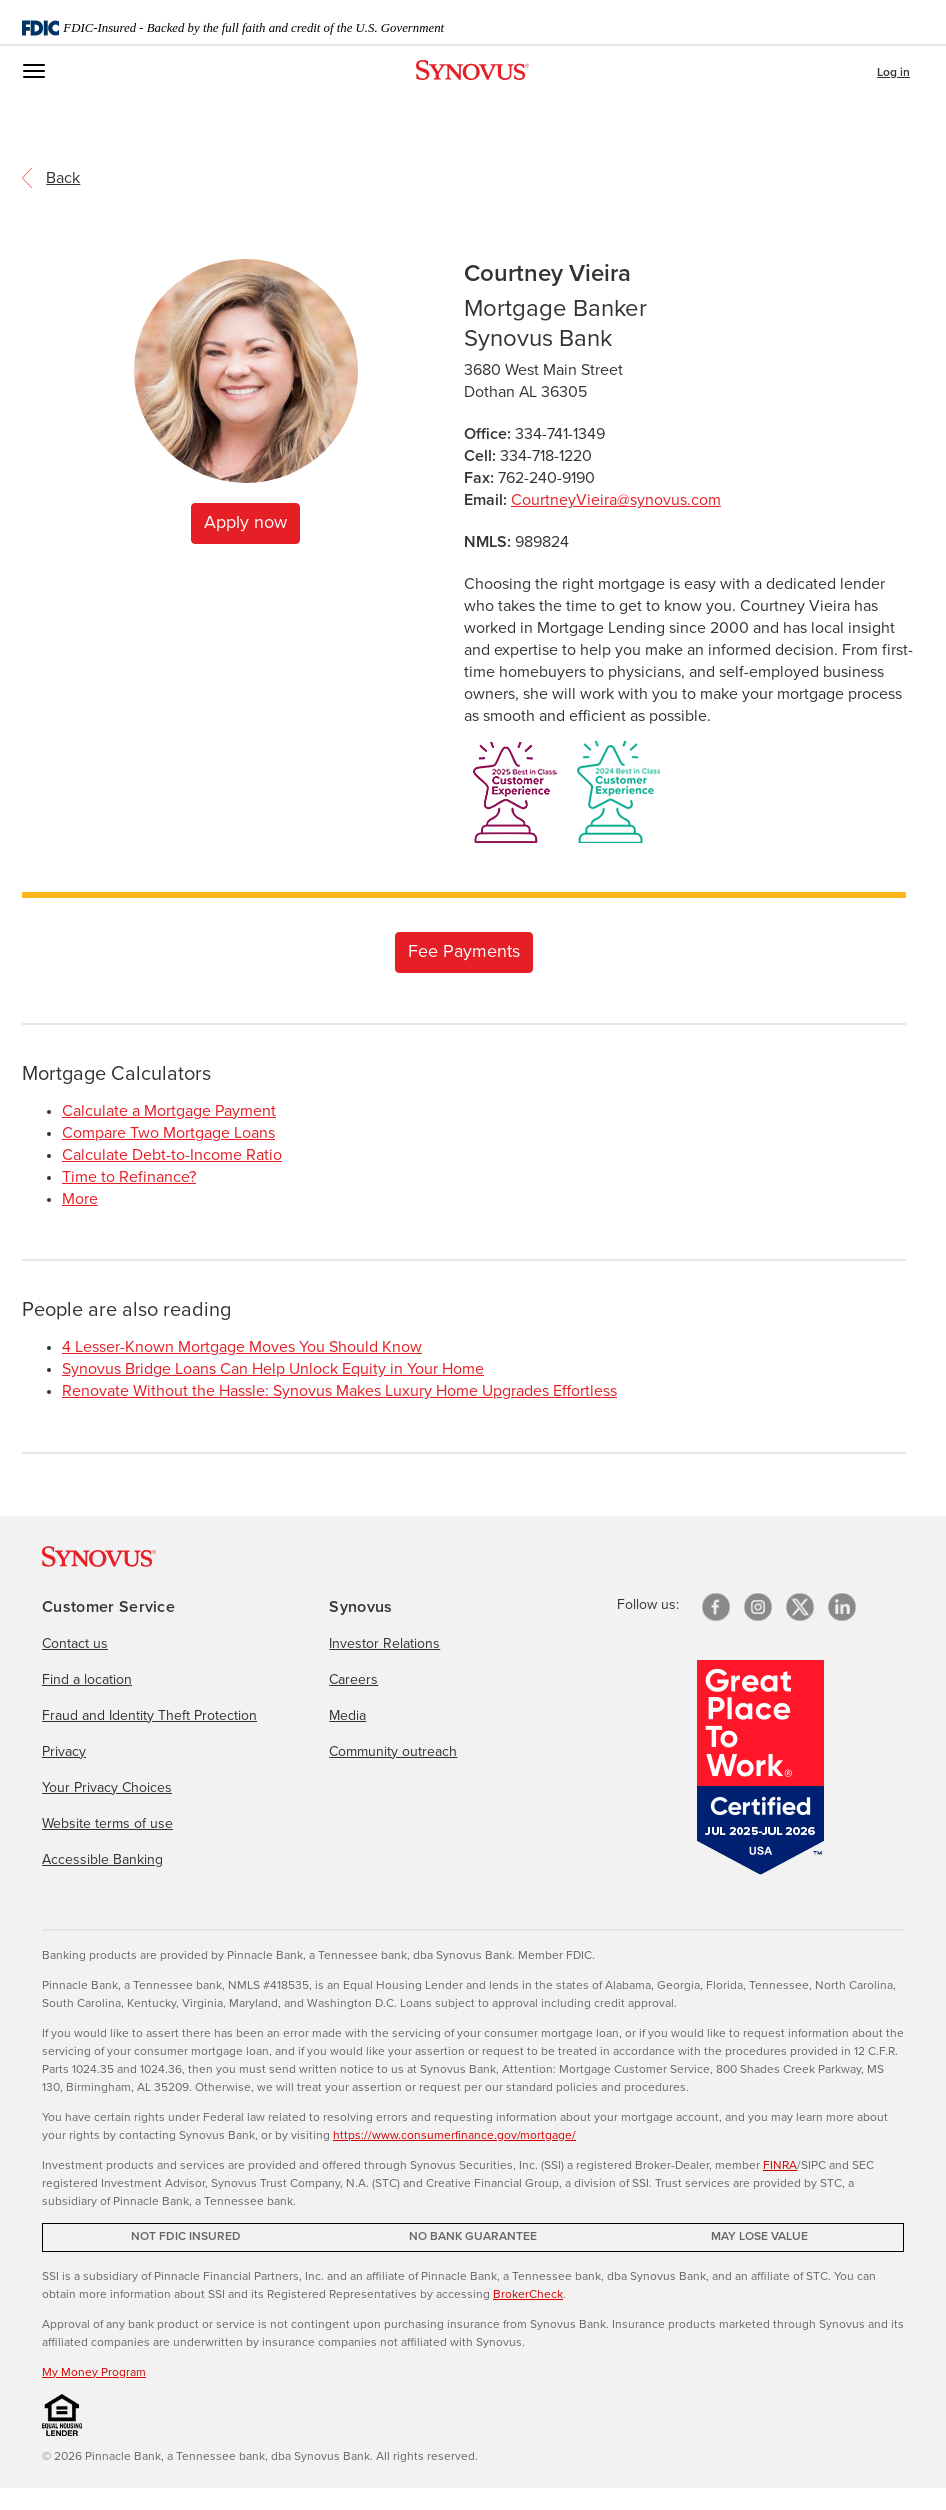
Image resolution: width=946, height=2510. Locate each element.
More (80, 1199)
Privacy (64, 1752)
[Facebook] (716, 1607)
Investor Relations (384, 1644)
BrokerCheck (528, 2295)
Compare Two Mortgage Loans (168, 1133)
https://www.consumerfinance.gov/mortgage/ (454, 2136)
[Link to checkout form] (464, 951)
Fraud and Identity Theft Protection (149, 1716)
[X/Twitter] (800, 1607)
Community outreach (393, 1752)
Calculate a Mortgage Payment (169, 1111)
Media (347, 1716)
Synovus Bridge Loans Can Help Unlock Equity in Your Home (273, 1369)
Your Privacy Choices (107, 1788)
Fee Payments (464, 952)
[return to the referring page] (63, 177)
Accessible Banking (102, 1860)
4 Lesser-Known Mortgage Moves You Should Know (242, 1347)
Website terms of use (107, 1824)
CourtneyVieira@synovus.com (616, 500)
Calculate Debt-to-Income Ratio (172, 1155)
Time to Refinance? (129, 1177)
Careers (353, 1680)
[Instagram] (758, 1607)
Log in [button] (893, 73)
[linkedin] (842, 1607)
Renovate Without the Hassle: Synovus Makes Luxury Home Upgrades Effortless (339, 1391)
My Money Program (94, 2373)
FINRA (780, 2166)
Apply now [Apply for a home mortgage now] (245, 523)
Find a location (87, 1680)
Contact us (75, 1644)
